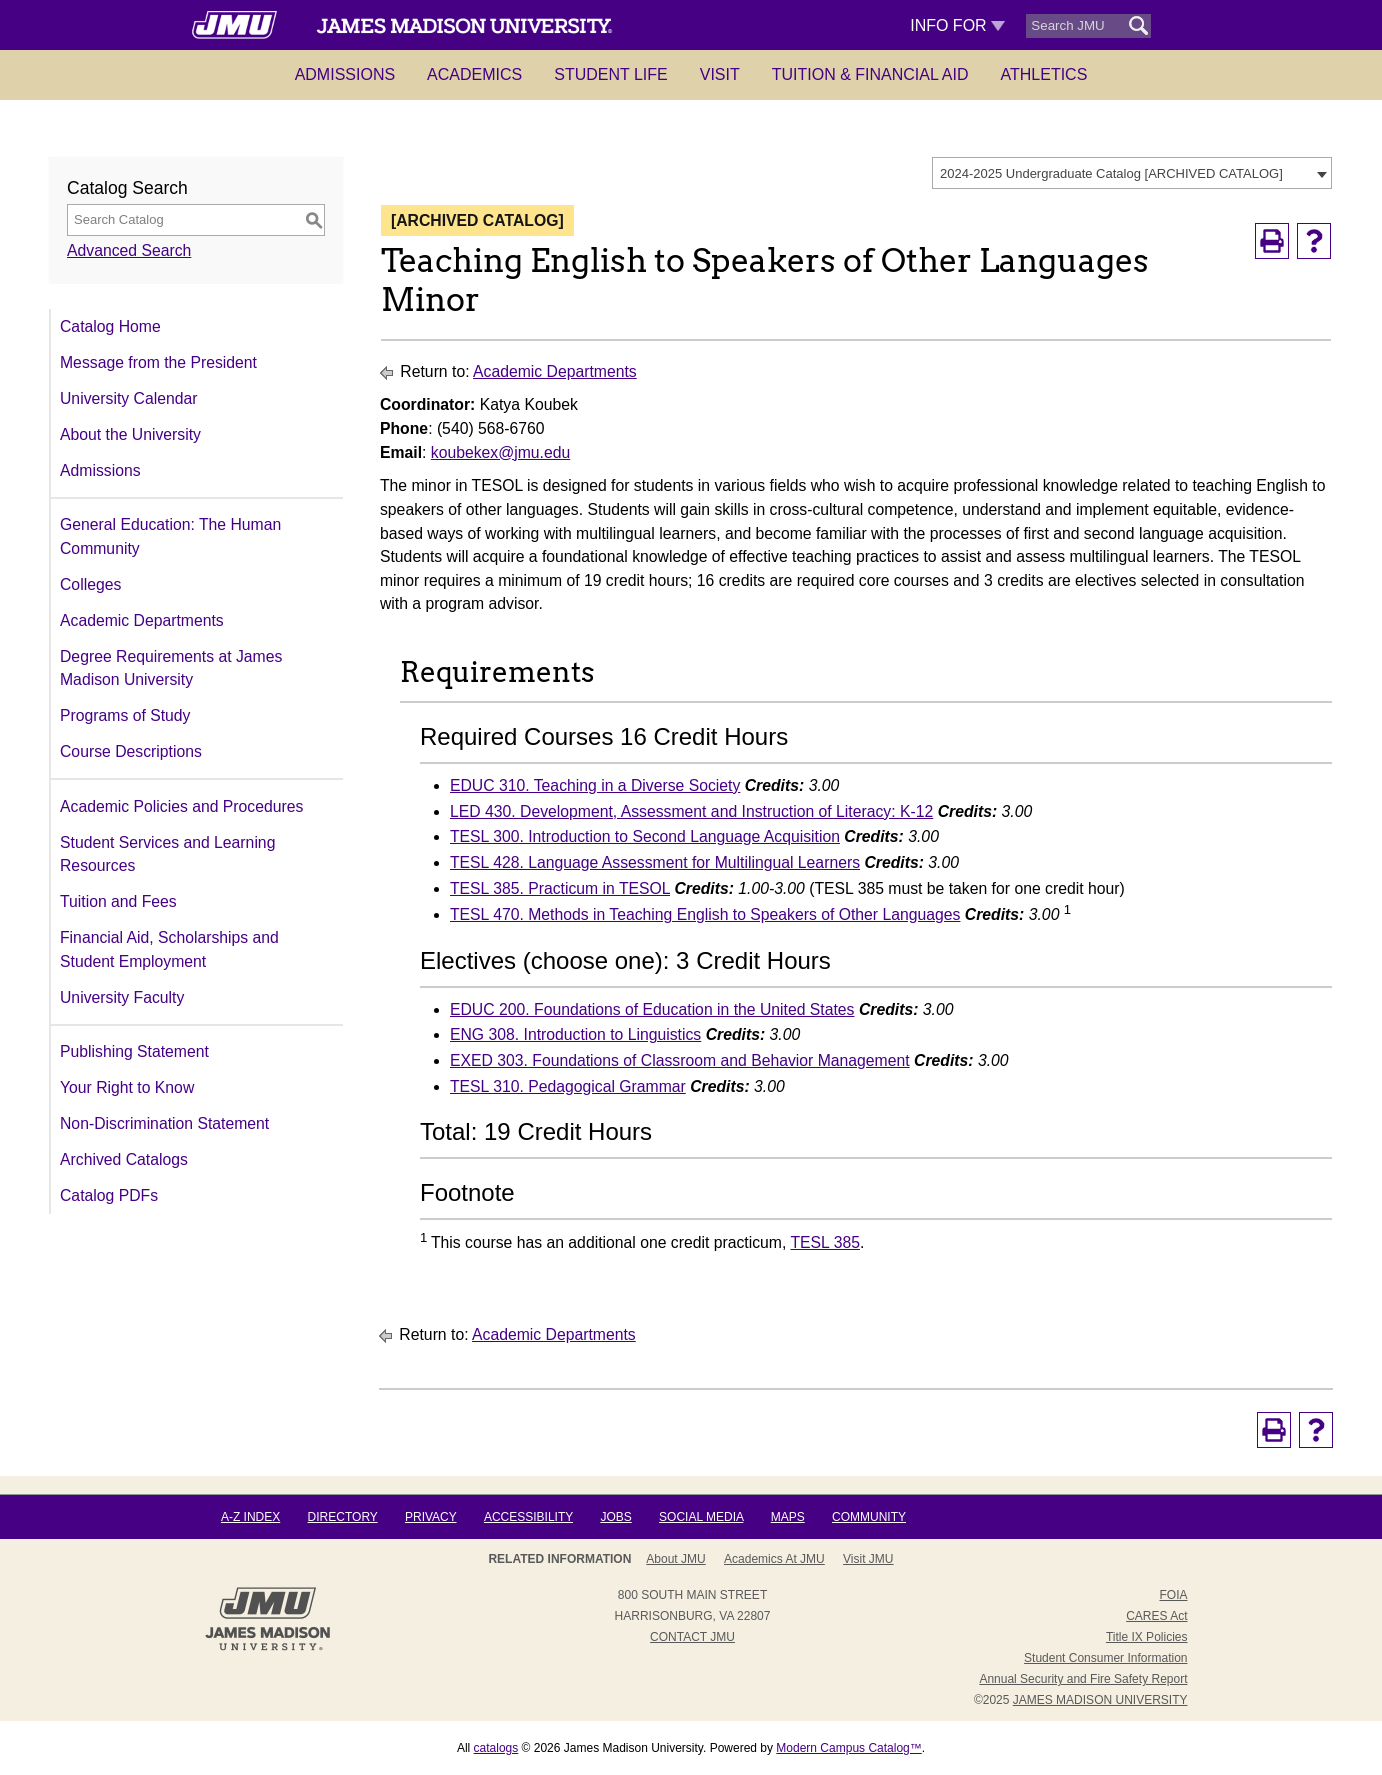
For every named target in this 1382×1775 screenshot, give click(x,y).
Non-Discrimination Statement (164, 1123)
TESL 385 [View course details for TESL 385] (824, 1242)
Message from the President (158, 362)
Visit (720, 74)
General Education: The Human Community (170, 536)
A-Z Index (250, 1517)
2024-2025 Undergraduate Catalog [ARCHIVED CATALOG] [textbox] (1111, 173)
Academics (474, 74)
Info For (957, 25)
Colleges (90, 584)
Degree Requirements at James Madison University (171, 668)
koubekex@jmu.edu (500, 452)
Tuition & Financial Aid (870, 74)
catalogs (496, 1748)
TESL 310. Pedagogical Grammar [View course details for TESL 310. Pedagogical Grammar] (568, 1086)
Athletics (1044, 74)
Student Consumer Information (1105, 1658)
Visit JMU (868, 1559)
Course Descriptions (131, 751)
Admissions (345, 74)
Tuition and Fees (118, 901)
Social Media (701, 1517)
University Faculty (122, 997)
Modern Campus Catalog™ (848, 1748)
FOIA (1173, 1595)
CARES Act (1156, 1616)
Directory (343, 1517)
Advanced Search (129, 250)
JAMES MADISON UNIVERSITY (1100, 1700)
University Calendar (128, 398)
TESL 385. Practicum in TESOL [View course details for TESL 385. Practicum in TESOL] (560, 888)
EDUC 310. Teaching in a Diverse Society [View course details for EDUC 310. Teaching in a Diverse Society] (595, 785)
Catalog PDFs (109, 1195)
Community (869, 1517)
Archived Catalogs (124, 1159)
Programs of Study (125, 715)
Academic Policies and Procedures (181, 806)
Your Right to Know (127, 1087)
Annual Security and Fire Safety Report (1083, 1679)
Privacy (431, 1517)
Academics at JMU (774, 1559)
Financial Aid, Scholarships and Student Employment (169, 949)
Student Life (611, 74)
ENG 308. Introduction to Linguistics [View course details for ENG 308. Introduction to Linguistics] (575, 1034)
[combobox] (1132, 173)
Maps (788, 1517)
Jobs (615, 1517)
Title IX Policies (1147, 1637)
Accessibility (528, 1517)
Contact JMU (692, 1637)
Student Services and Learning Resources (167, 854)
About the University (130, 434)
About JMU (675, 1559)
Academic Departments (142, 620)
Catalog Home (110, 326)
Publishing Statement (134, 1051)
